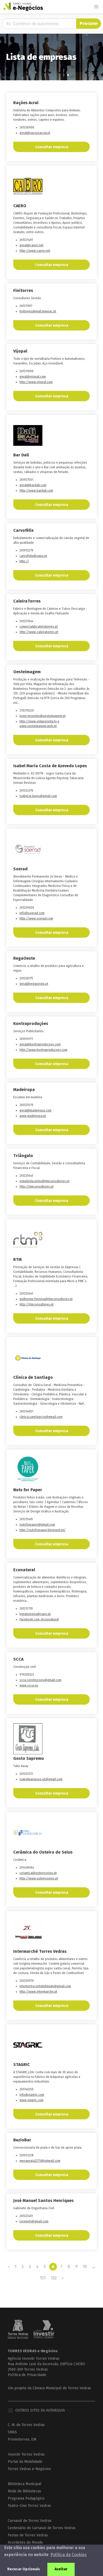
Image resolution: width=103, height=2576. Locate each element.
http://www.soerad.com (36, 918)
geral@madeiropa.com (36, 1110)
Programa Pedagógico (26, 2498)
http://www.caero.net (35, 251)
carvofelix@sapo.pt (33, 556)
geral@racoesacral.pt (35, 133)
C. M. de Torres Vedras (26, 2425)
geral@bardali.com (33, 485)
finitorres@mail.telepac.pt (38, 311)
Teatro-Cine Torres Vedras (29, 2505)
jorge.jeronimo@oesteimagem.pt (43, 716)
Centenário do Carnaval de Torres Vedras (42, 2528)
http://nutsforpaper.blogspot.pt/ (43, 1530)
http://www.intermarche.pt (38, 1991)
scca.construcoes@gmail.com (40, 1680)
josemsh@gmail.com (34, 2221)
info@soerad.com (32, 913)
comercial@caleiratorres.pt (39, 626)
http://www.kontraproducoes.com (43, 1050)
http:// (24, 561)
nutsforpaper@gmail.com (37, 1524)
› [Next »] (62, 2278)
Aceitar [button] (61, 2569)
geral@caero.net (31, 245)
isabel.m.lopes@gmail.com (38, 796)
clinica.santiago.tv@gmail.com (41, 1417)
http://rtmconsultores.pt (37, 1186)
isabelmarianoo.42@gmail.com (41, 1779)
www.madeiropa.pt (33, 1116)
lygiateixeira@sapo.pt (35, 1614)
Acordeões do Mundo (25, 2542)
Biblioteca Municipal (24, 2484)
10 (85, 2266)
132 (54, 2278)
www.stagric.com (31, 2100)
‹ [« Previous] (8, 2266)
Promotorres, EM (22, 2439)
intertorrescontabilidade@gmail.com (45, 1986)
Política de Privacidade (27, 2375)
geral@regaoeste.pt (34, 984)
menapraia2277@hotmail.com (40, 2161)
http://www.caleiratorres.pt (39, 632)
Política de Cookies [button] (68, 2554)
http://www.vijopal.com (36, 382)
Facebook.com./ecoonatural (39, 1619)
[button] (96, 6)
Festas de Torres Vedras (28, 2535)
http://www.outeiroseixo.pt (39, 1878)
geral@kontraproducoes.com (40, 1044)
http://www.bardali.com (36, 490)
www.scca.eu (29, 1685)
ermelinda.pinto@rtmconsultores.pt (44, 1181)
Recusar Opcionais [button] (23, 2569)
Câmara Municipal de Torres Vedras (62, 2388)
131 (43, 2278)
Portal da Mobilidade (25, 2461)
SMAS (12, 2432)
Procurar (89, 23)
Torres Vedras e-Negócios (29, 2469)
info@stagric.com (32, 2095)
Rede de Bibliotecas (24, 2491)
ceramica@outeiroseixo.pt (38, 1873)
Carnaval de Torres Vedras (30, 2520)
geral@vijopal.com (33, 376)
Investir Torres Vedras (26, 2454)
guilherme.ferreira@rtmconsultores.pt (46, 1299)
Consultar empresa (51, 147)
